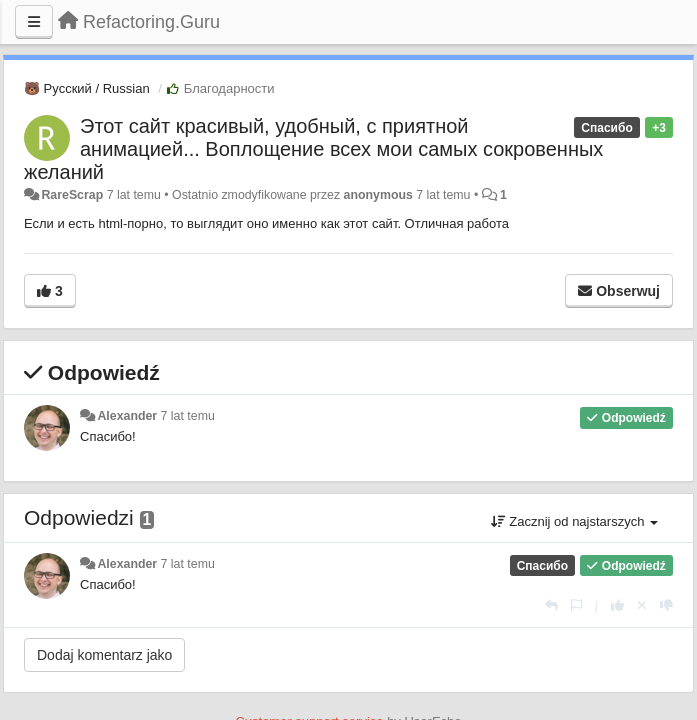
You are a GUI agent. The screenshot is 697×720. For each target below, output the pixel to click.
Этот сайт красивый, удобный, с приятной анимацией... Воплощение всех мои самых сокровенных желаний (313, 149)
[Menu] (34, 22)
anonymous (378, 195)
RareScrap (72, 195)
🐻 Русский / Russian (87, 88)
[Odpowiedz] (551, 605)
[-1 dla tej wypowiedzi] (666, 605)
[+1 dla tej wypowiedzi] (617, 605)
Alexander (127, 416)
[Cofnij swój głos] (642, 605)
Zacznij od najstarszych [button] (574, 521)
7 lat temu (188, 416)
